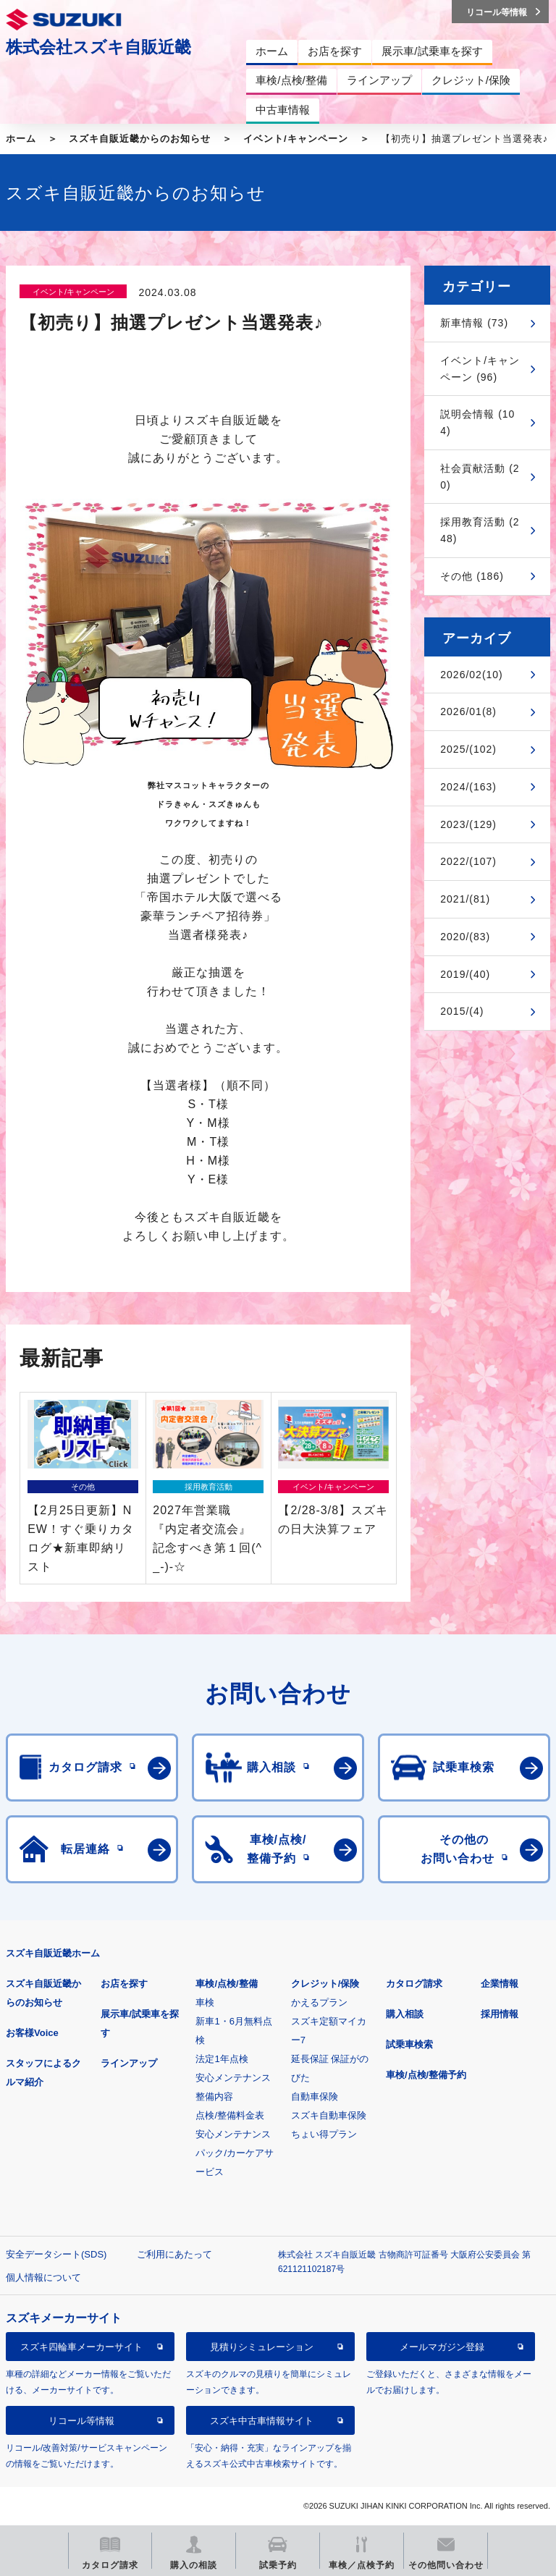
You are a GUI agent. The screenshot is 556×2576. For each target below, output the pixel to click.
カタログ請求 (414, 1983)
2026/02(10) (471, 674)
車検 (204, 2002)
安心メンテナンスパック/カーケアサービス (234, 2153)
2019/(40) (465, 974)
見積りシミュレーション (261, 2346)
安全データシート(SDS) (56, 2254)
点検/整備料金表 (229, 2115)
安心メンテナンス (233, 2077)
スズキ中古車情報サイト (261, 2420)
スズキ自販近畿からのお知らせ (140, 138)
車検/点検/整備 (226, 1983)
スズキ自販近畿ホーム (53, 1953)
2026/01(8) (468, 711)
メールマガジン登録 (442, 2346)
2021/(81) (465, 899)
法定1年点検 (221, 2058)
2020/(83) (465, 936)
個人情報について (43, 2277)
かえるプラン (319, 2002)
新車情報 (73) (474, 323)
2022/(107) (468, 861)
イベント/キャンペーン (295, 138)
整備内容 (214, 2096)
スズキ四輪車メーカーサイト (81, 2346)
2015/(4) (462, 1011)
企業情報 (499, 1983)
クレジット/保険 (325, 1983)
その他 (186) (472, 576)
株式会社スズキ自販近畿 (98, 47)
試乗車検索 (409, 2044)
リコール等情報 (81, 2420)
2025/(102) (468, 749)
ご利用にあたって (174, 2254)
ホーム (21, 138)
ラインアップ (129, 2063)
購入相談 (405, 2014)
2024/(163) (468, 787)
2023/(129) (468, 824)
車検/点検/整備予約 (426, 2074)
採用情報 (499, 2014)
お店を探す (124, 1983)
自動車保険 (314, 2096)
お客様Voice (32, 2032)
